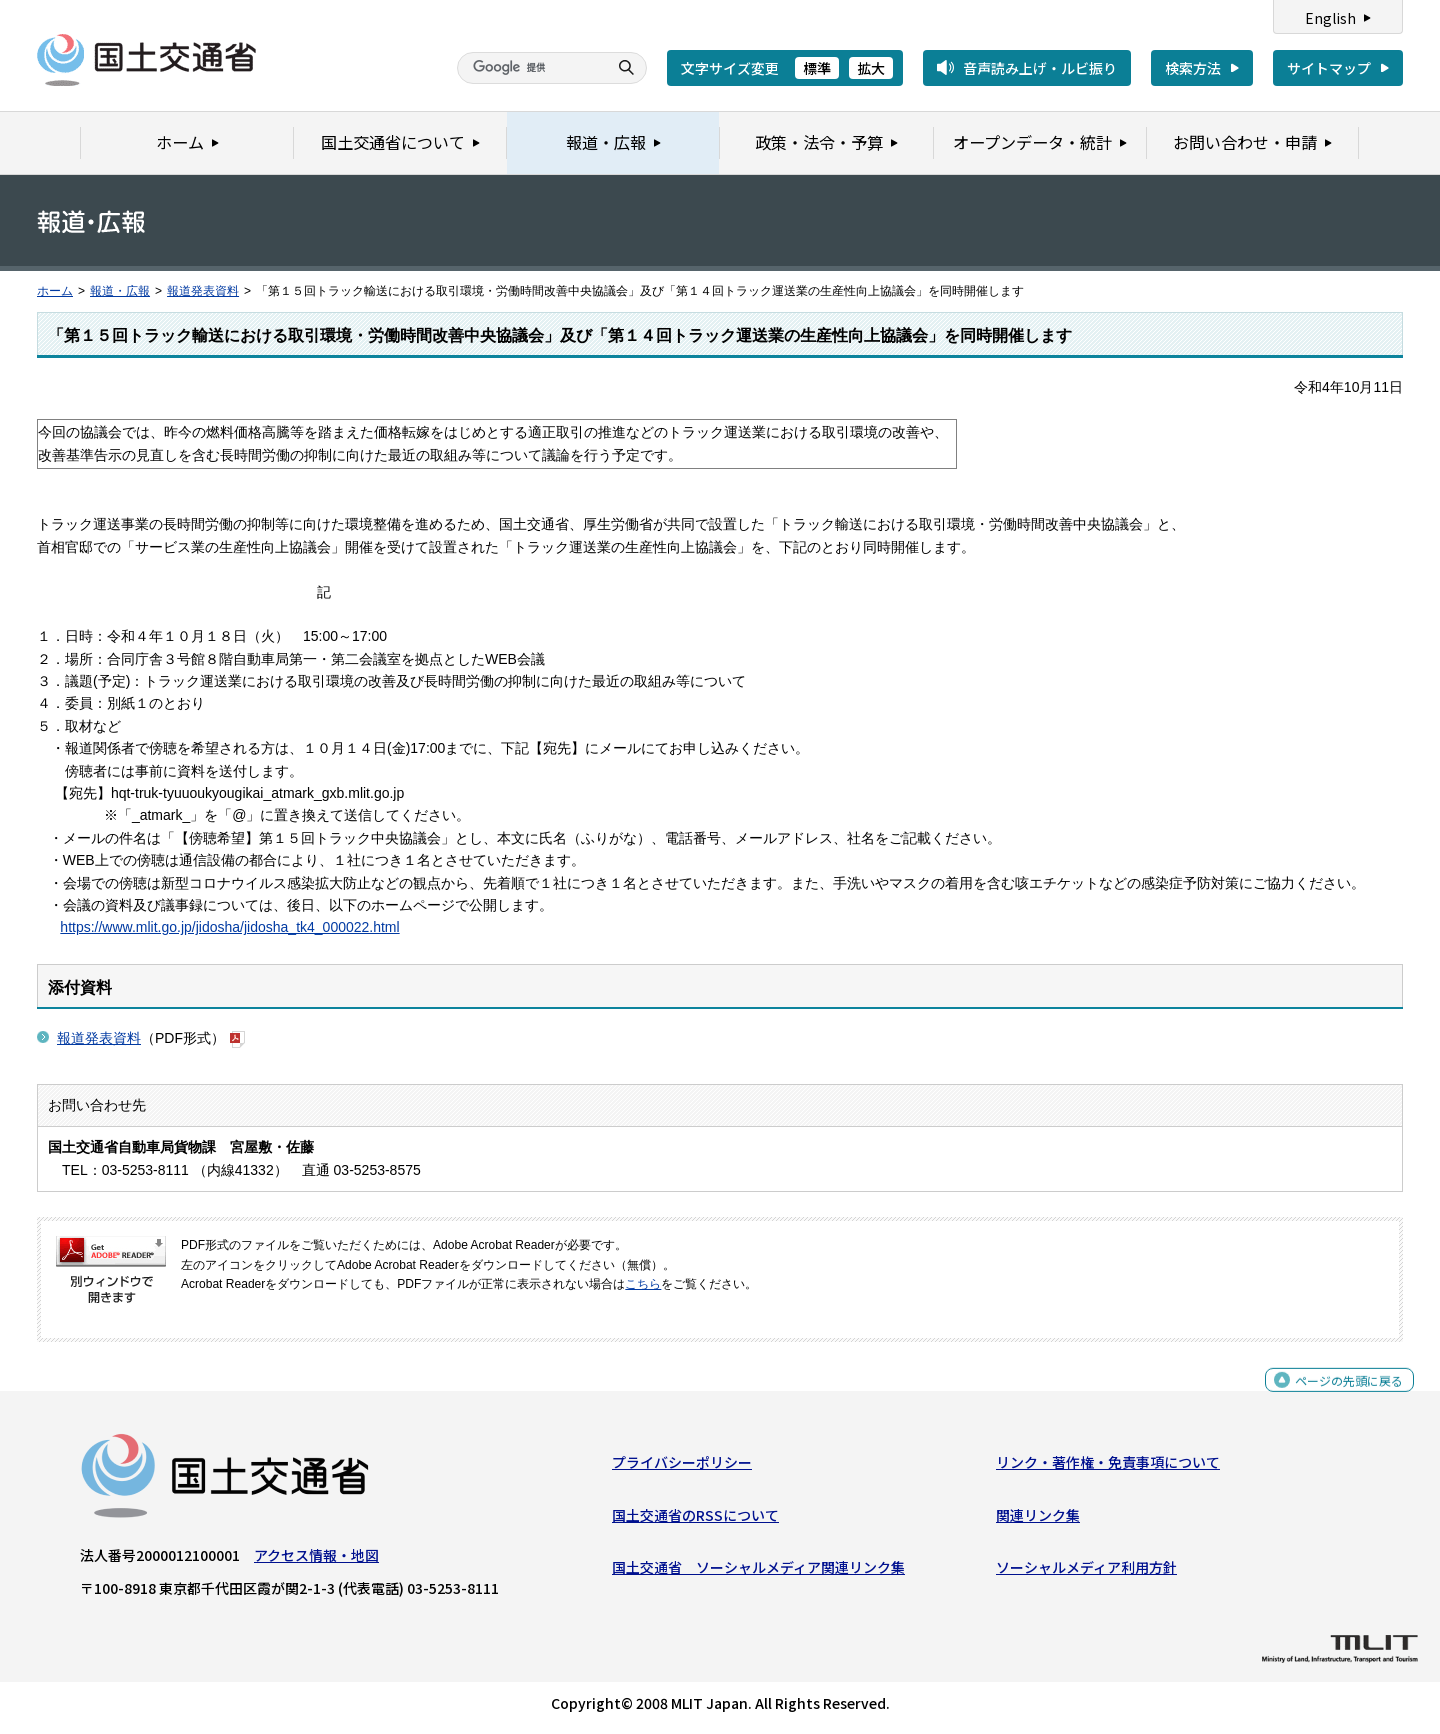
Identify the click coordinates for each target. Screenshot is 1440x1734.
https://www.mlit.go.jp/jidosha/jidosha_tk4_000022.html (229, 927)
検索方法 (1193, 68)
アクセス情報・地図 (316, 1560)
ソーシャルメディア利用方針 (1086, 1572)
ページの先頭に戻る (1341, 1395)
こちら (643, 1284)
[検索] (530, 68)
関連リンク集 (1038, 1520)
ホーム (55, 291)
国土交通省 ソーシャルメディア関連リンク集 (758, 1572)
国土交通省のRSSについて (695, 1520)
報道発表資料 (203, 291)
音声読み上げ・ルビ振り (1040, 68)
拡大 (871, 68)
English (1330, 18)
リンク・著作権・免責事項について (1108, 1467)
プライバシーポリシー (682, 1467)
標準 (817, 68)
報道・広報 (120, 291)
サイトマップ (1329, 68)
